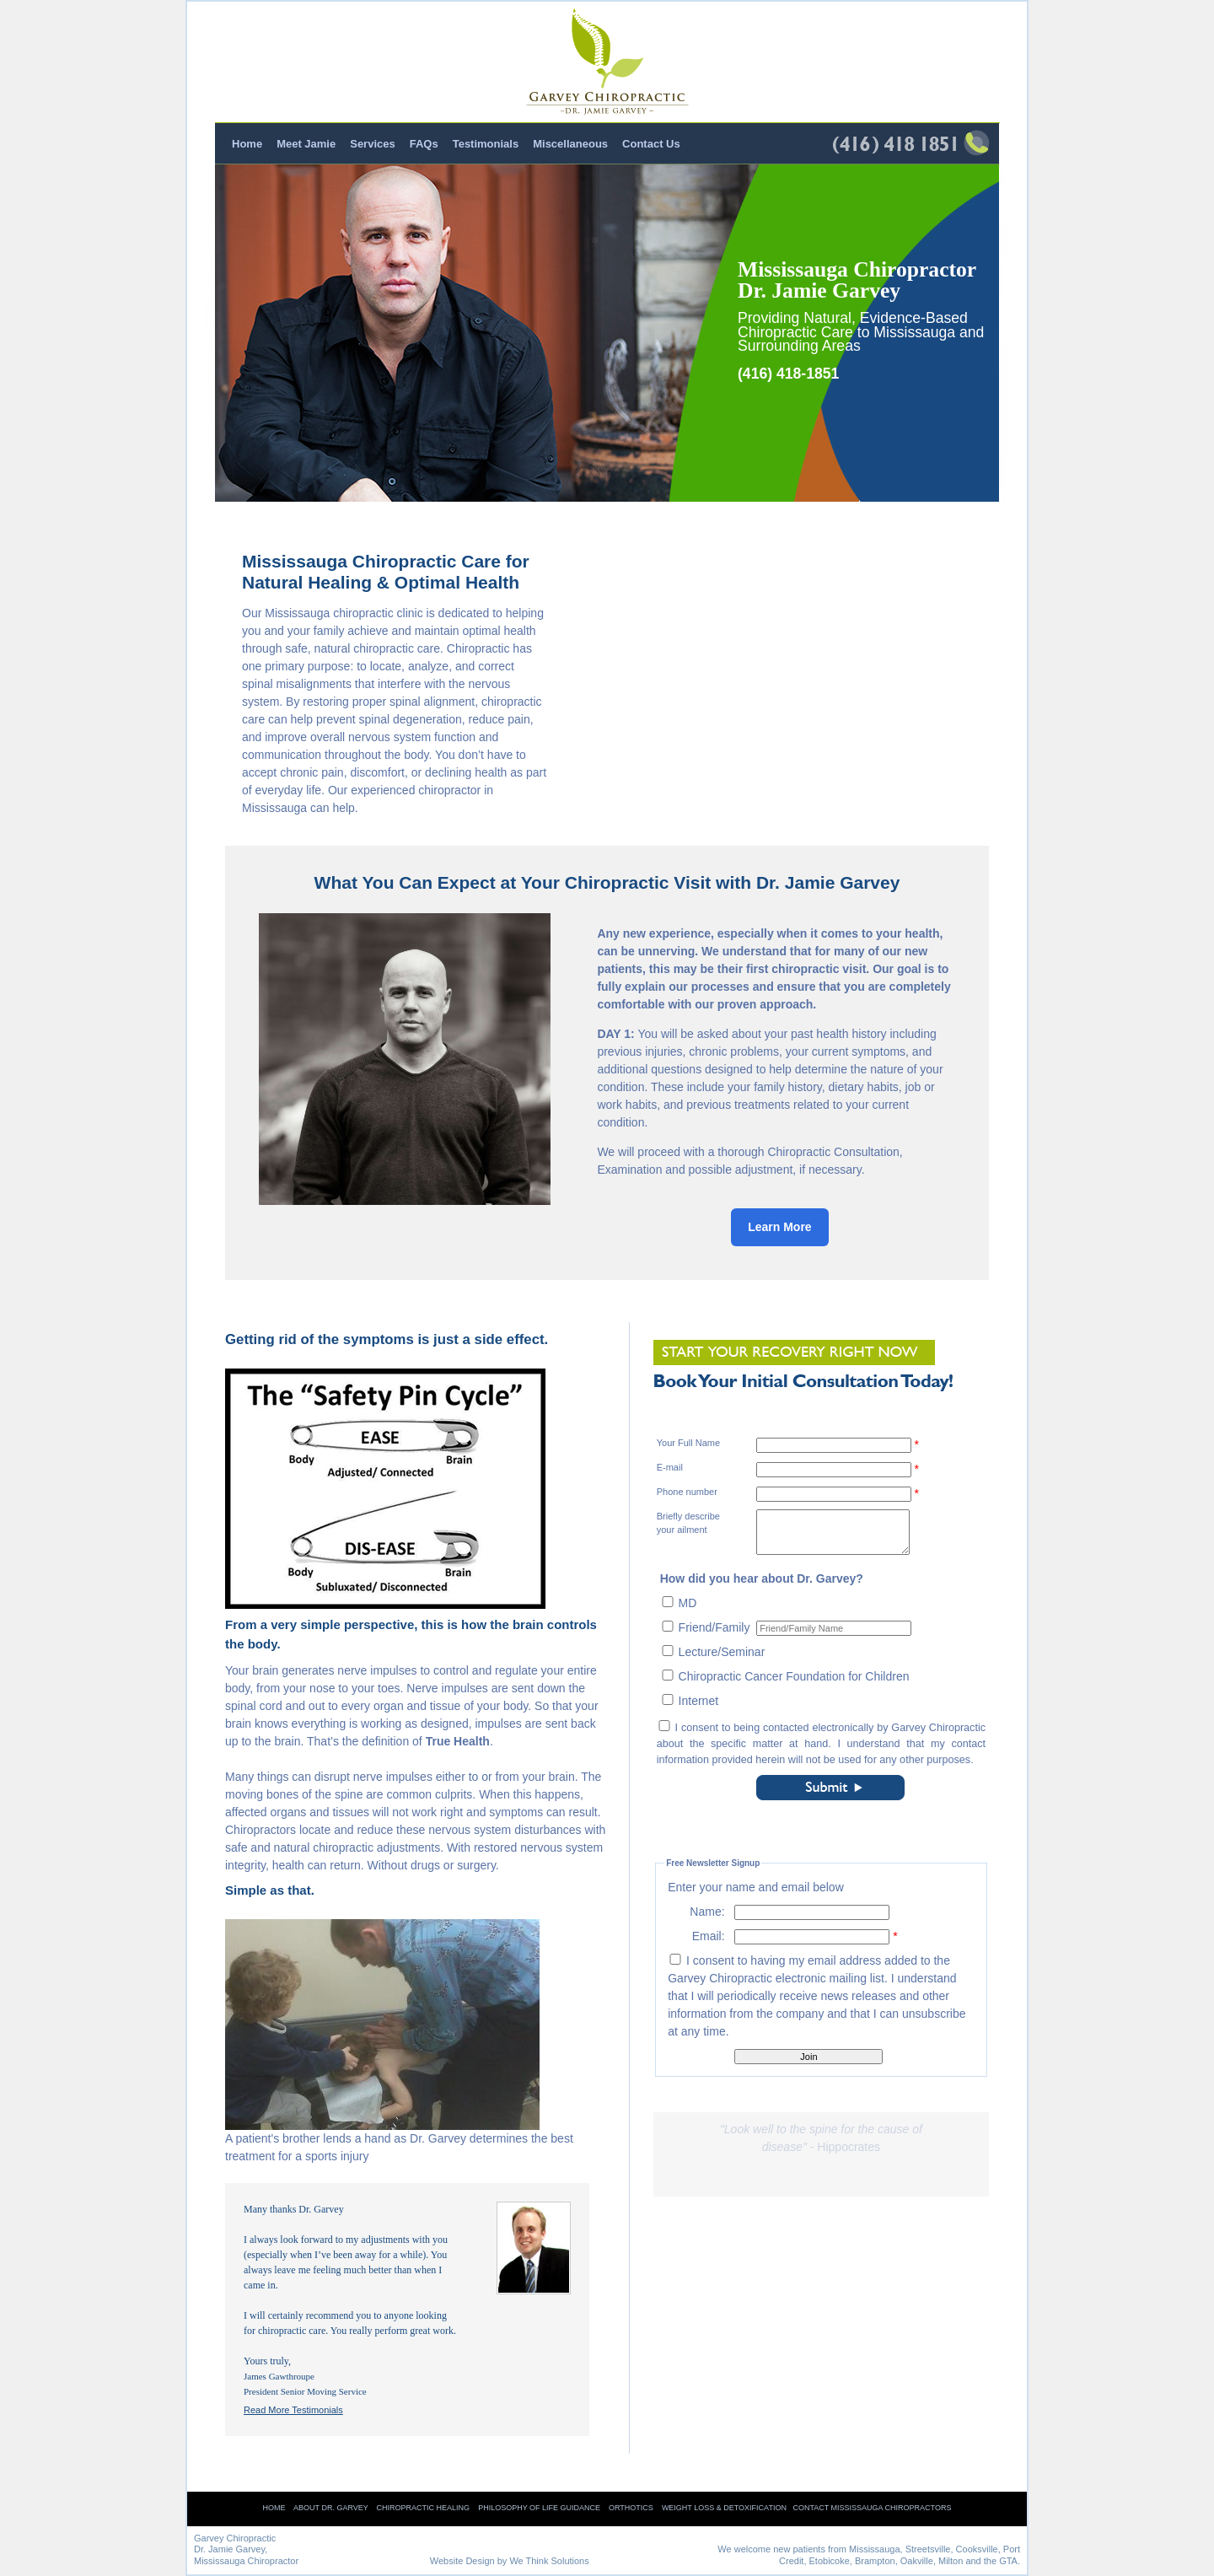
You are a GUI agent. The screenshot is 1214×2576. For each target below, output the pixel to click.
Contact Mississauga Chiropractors (871, 2507)
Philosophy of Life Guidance (539, 2507)
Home (247, 143)
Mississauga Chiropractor (246, 2561)
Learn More (779, 1227)
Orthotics (631, 2507)
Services (372, 143)
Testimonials (486, 143)
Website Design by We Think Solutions (509, 2561)
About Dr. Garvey (330, 2507)
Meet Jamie (306, 143)
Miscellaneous (570, 143)
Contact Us (651, 143)
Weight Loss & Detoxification (724, 2507)
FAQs (424, 143)
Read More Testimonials (293, 2410)
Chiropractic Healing (423, 2507)
